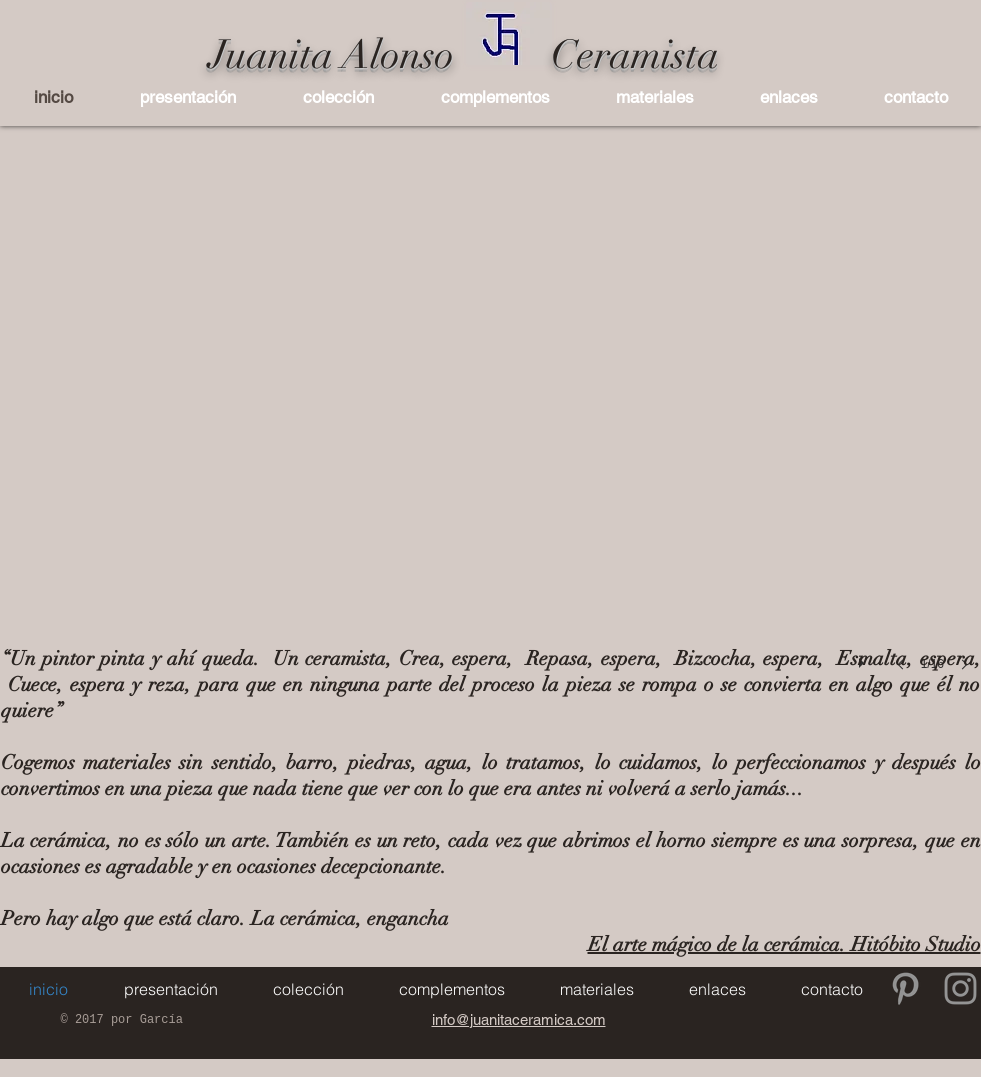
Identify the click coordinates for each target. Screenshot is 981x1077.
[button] (339, 97)
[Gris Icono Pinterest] (905, 988)
